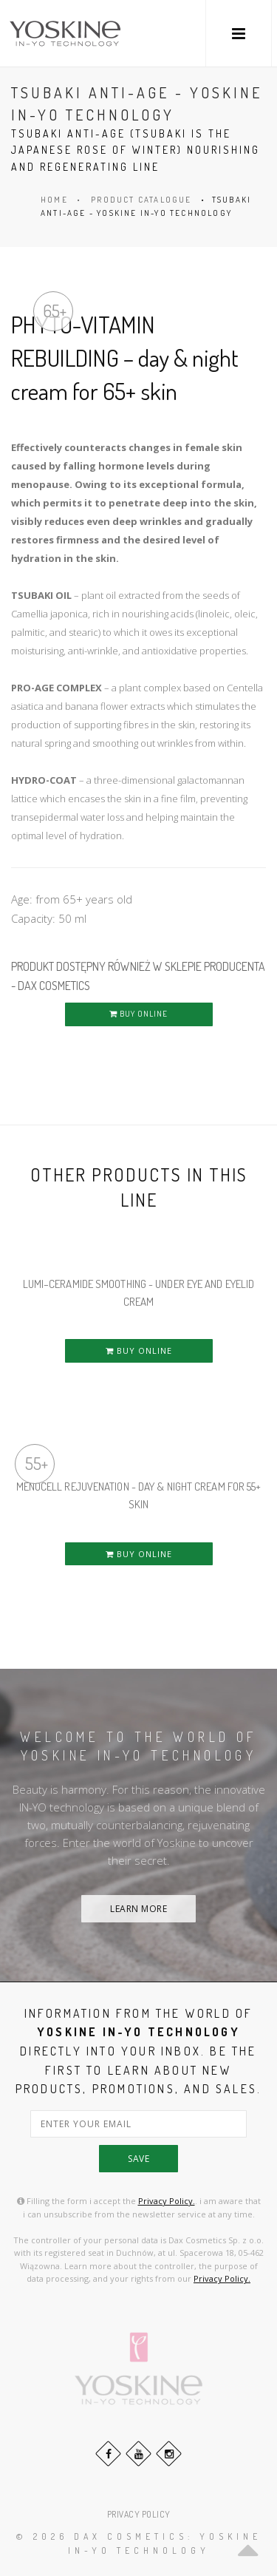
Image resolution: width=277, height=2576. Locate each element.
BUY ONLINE (138, 1014)
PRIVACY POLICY (139, 2514)
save (138, 2158)
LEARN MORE (138, 1908)
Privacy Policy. (166, 2200)
